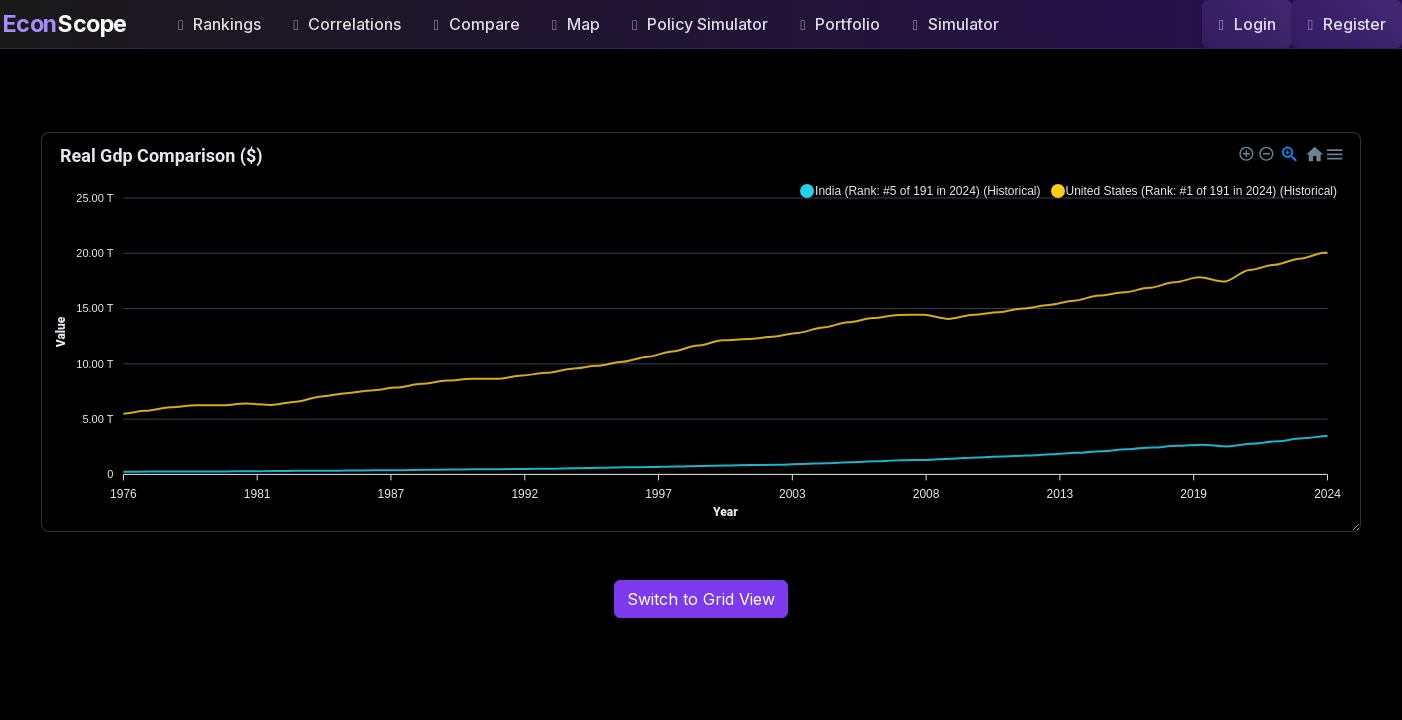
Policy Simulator (700, 24)
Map (576, 24)
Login (1246, 24)
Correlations (347, 24)
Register (1347, 24)
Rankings (219, 24)
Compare (476, 24)
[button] (920, 191)
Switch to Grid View (701, 599)
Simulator (955, 24)
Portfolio (840, 24)
